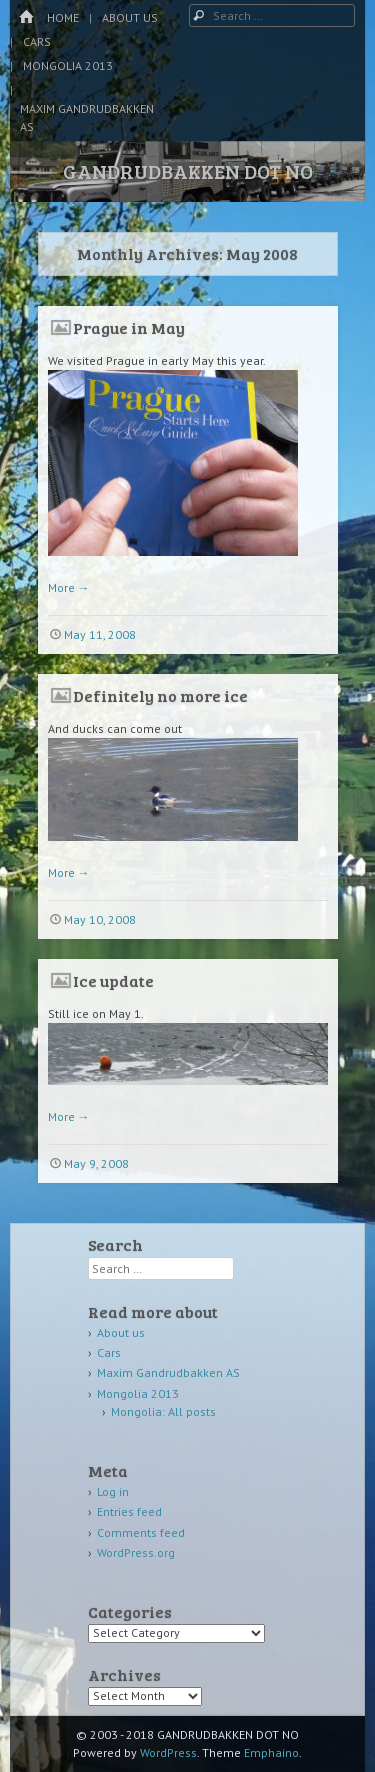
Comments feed (141, 1532)
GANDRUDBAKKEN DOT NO (188, 171)
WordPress (168, 1752)
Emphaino (271, 1752)
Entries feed (129, 1511)
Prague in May (129, 327)
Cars (37, 41)
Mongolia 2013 (68, 65)
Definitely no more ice (160, 695)
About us (130, 17)
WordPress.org (136, 1552)
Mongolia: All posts (163, 1411)
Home (63, 17)
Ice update (113, 980)
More (69, 587)
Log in (113, 1491)
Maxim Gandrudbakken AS (87, 117)
